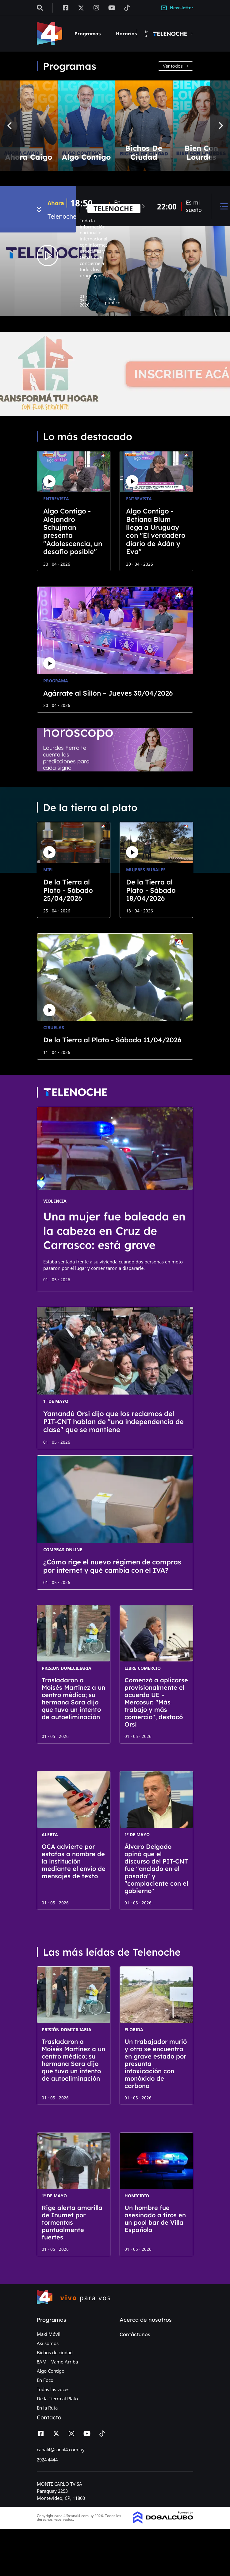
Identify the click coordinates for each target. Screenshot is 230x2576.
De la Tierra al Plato (57, 2398)
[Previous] (10, 125)
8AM (42, 2362)
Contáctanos (135, 2334)
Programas (88, 34)
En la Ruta (47, 2408)
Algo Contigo (50, 2371)
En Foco (45, 2380)
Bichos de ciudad (55, 2352)
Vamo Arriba (64, 2362)
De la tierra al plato (90, 807)
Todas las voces (53, 2389)
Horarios (126, 34)
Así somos (48, 2343)
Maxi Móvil (48, 2334)
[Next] (220, 125)
